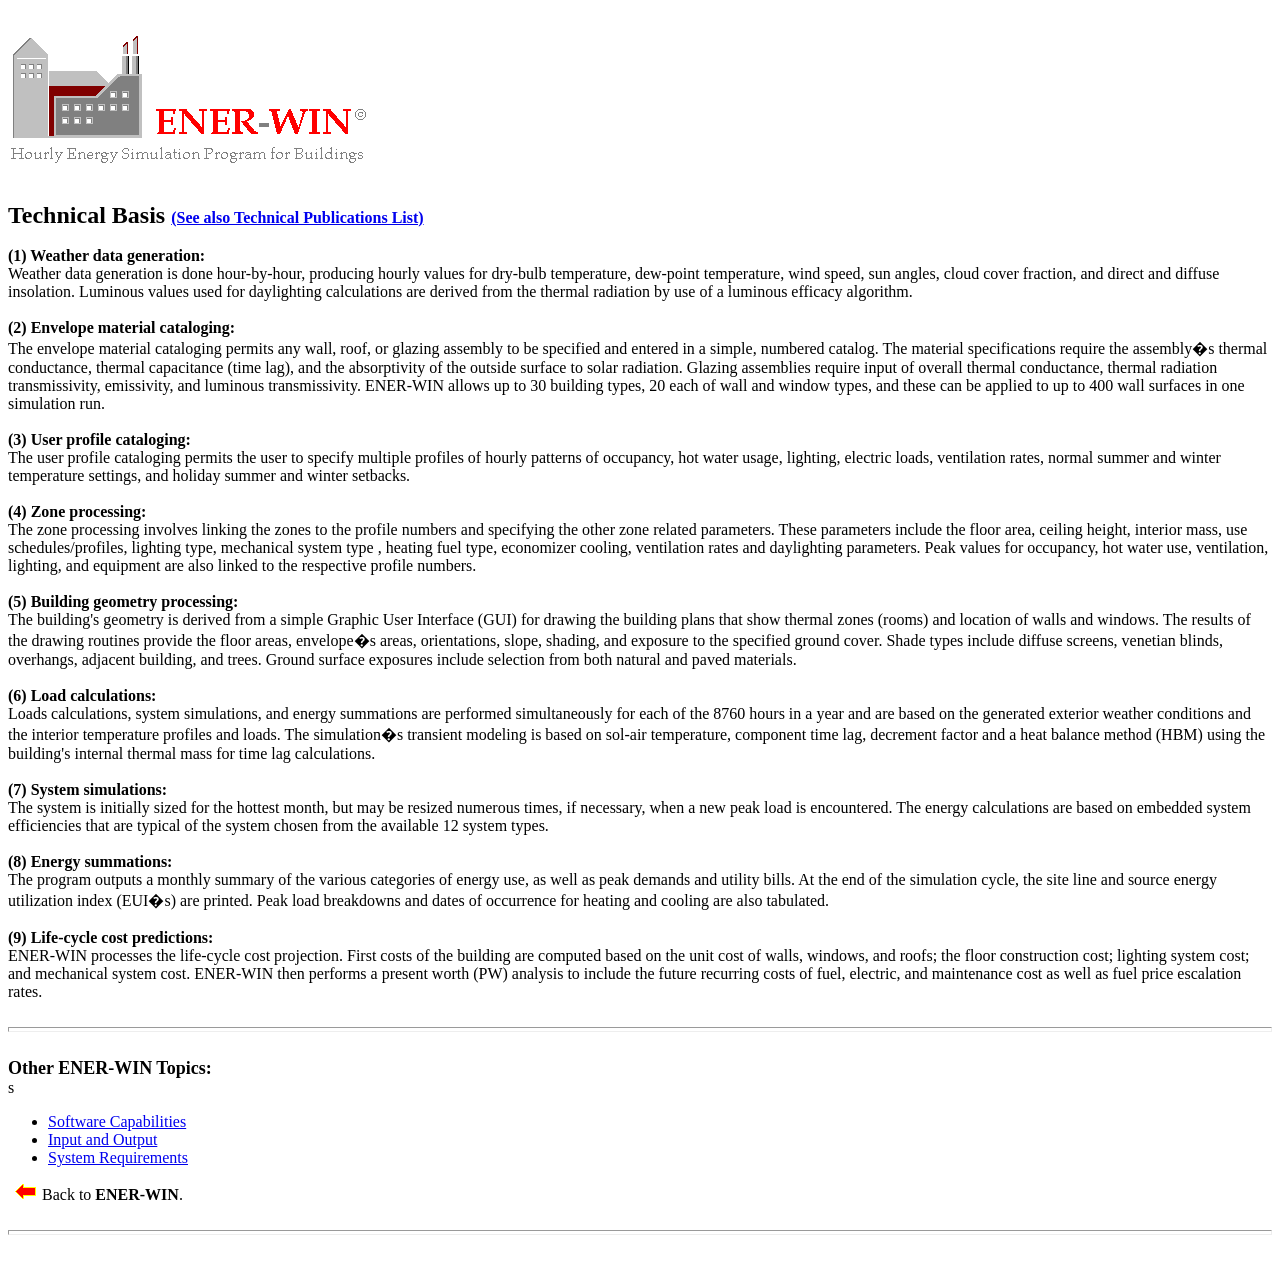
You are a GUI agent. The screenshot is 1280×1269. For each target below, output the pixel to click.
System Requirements (118, 1157)
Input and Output (102, 1139)
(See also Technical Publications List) (297, 217)
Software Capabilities (117, 1121)
